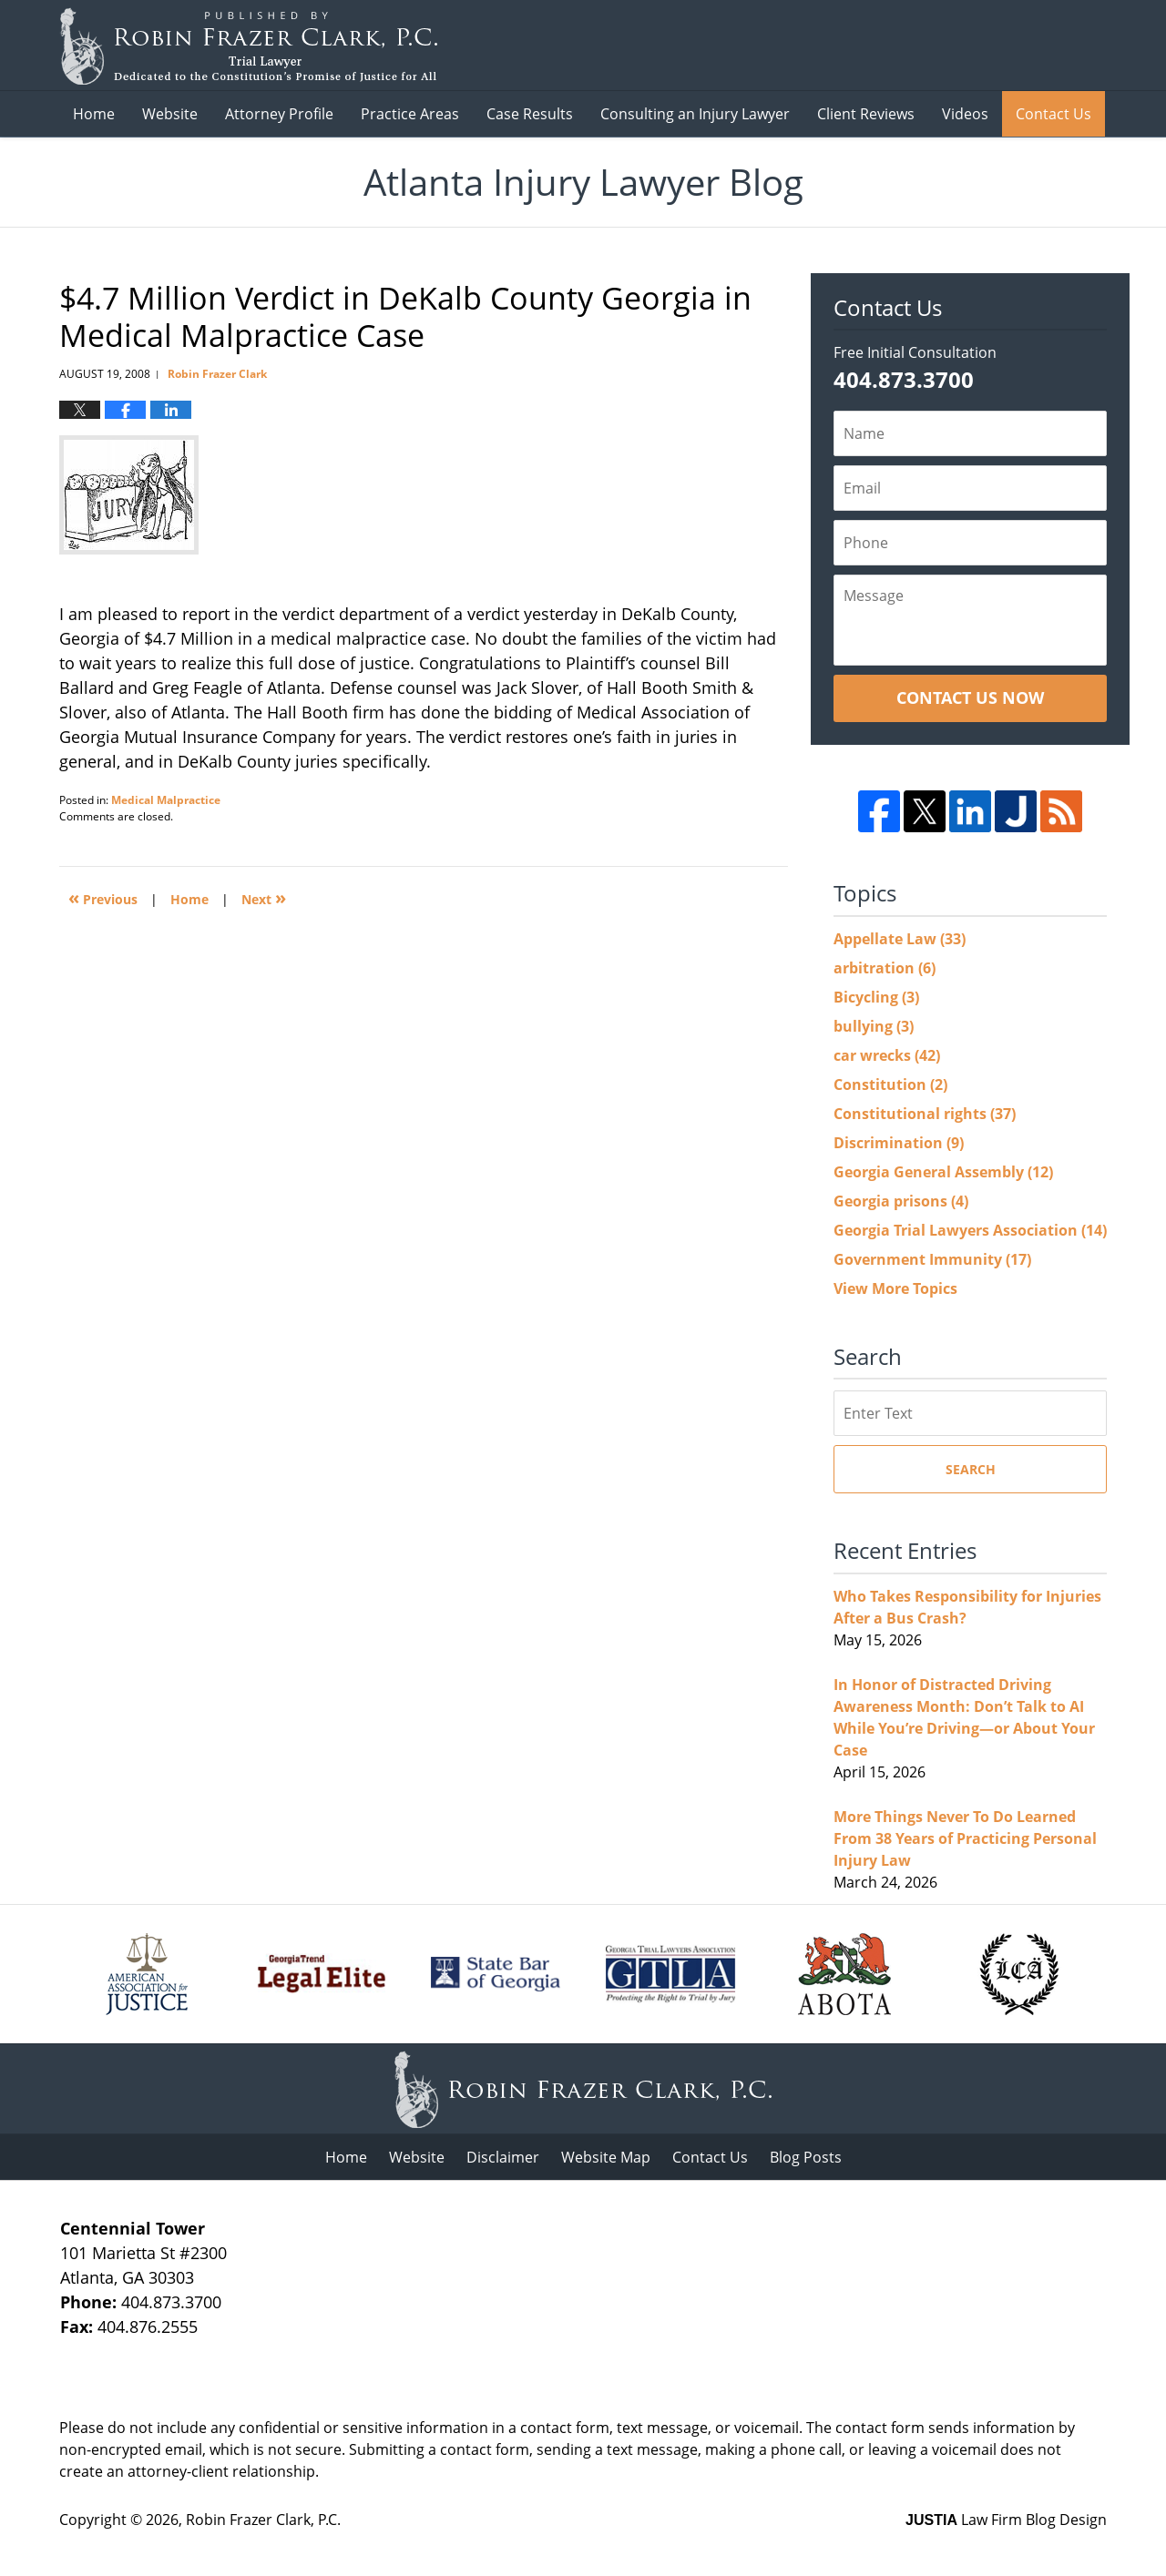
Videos (965, 114)
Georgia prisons (901, 1201)
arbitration (885, 968)
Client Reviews (866, 114)
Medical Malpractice (165, 800)
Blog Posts (806, 2157)
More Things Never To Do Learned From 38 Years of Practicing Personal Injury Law (965, 1838)
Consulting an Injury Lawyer (695, 114)
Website (170, 114)
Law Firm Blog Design (1006, 2520)
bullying (874, 1026)
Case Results (529, 114)
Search (971, 1469)
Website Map (605, 2157)
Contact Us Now (970, 697)
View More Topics (895, 1288)
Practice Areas (410, 114)
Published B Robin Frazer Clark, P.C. (999, 46)
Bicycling (876, 997)
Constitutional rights (925, 1114)
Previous (103, 897)
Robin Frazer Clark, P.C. (263, 2520)
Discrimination (899, 1143)
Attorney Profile (279, 114)
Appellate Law (900, 939)
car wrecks (887, 1055)
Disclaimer (502, 2157)
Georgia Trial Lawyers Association (970, 1230)
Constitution (890, 1084)
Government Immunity (932, 1259)
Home (94, 114)
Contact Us (1053, 114)
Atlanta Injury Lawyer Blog (248, 46)
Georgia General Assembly (943, 1172)
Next (263, 897)
